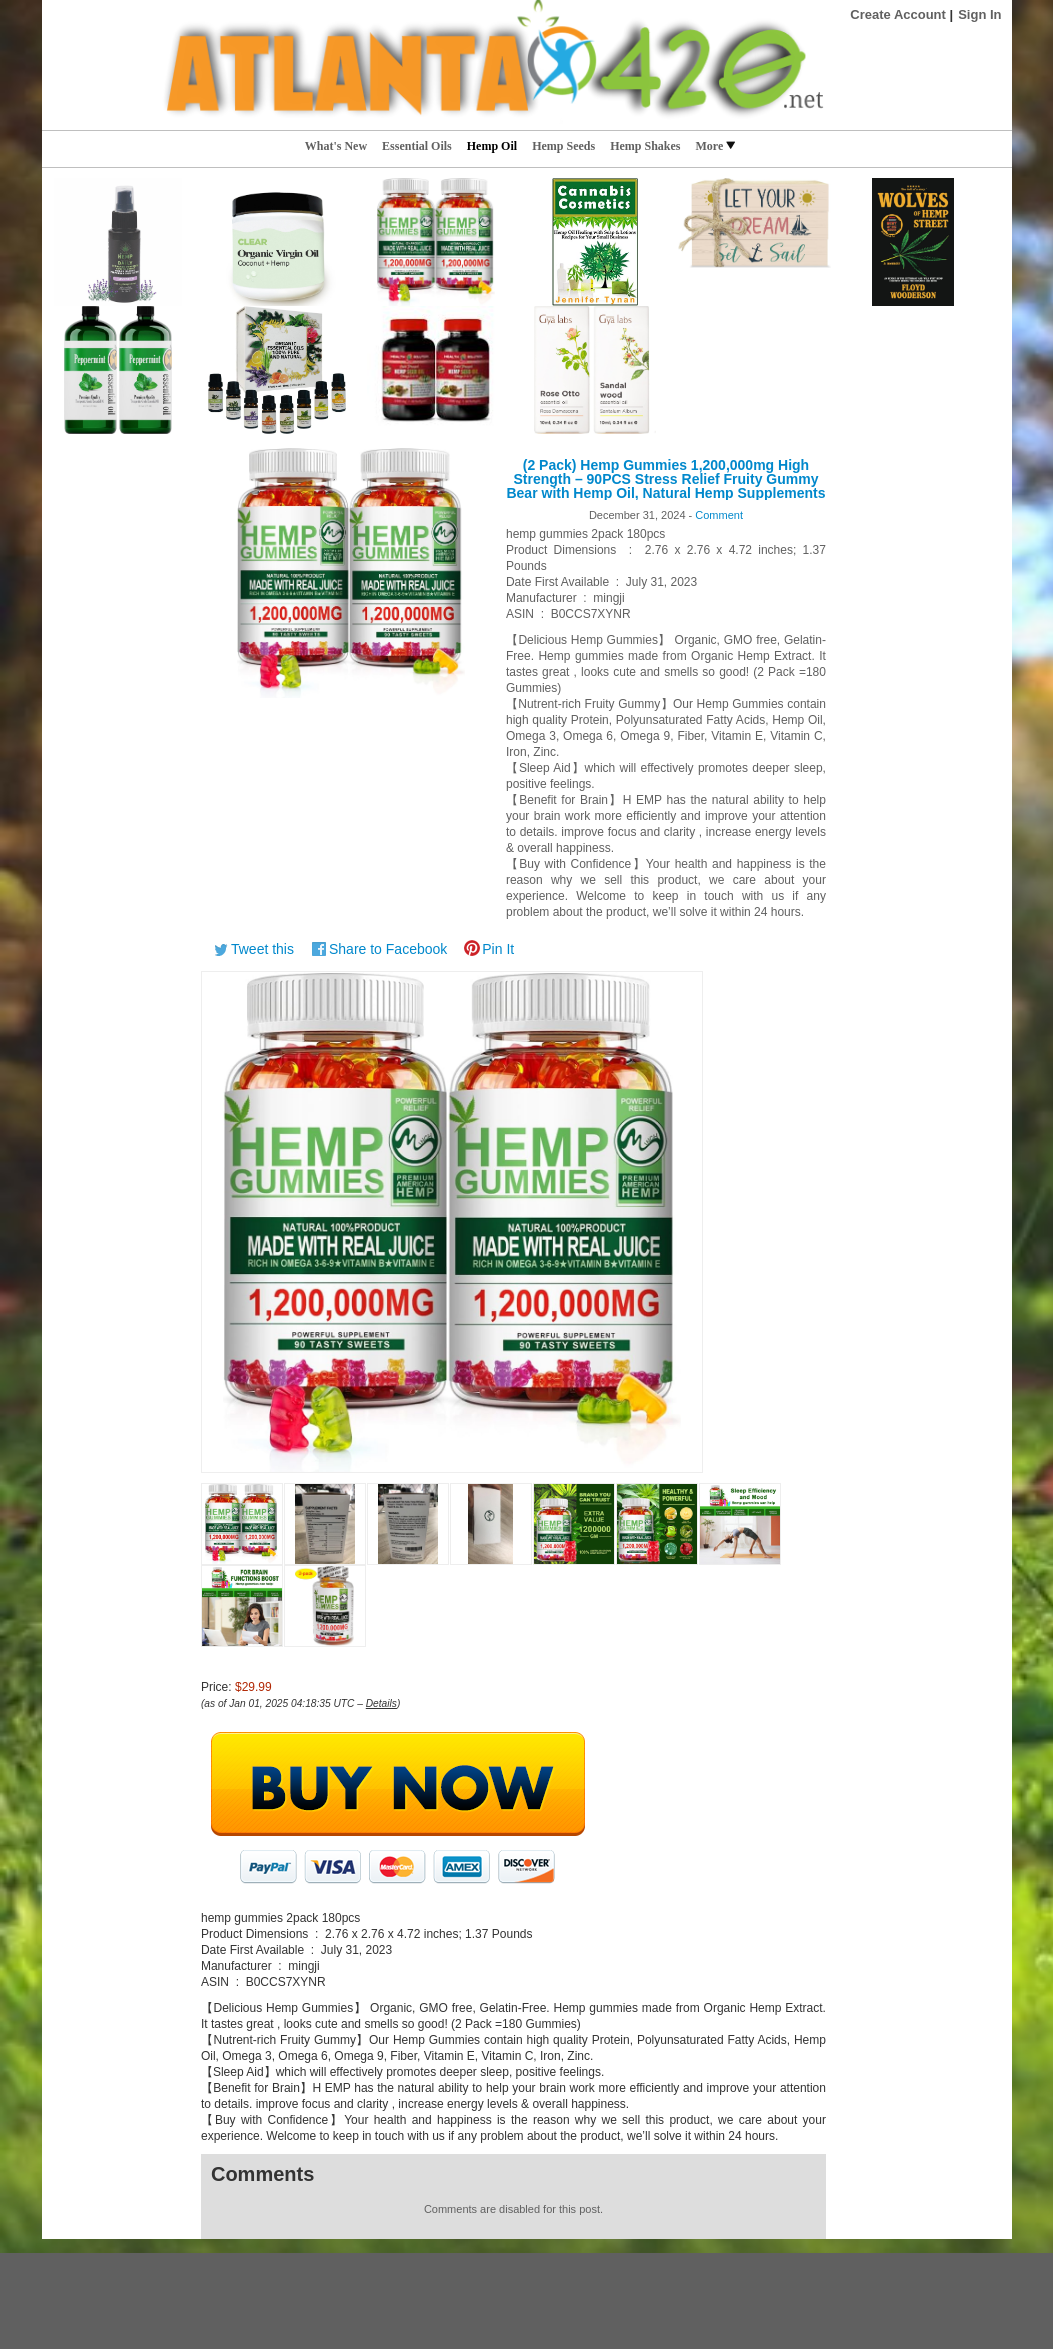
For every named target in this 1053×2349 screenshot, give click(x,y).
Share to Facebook (388, 949)
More (715, 146)
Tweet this (262, 949)
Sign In (979, 14)
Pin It (498, 949)
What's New (336, 146)
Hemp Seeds (563, 146)
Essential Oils (417, 146)
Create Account (898, 14)
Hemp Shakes (645, 146)
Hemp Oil (492, 146)
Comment (719, 515)
